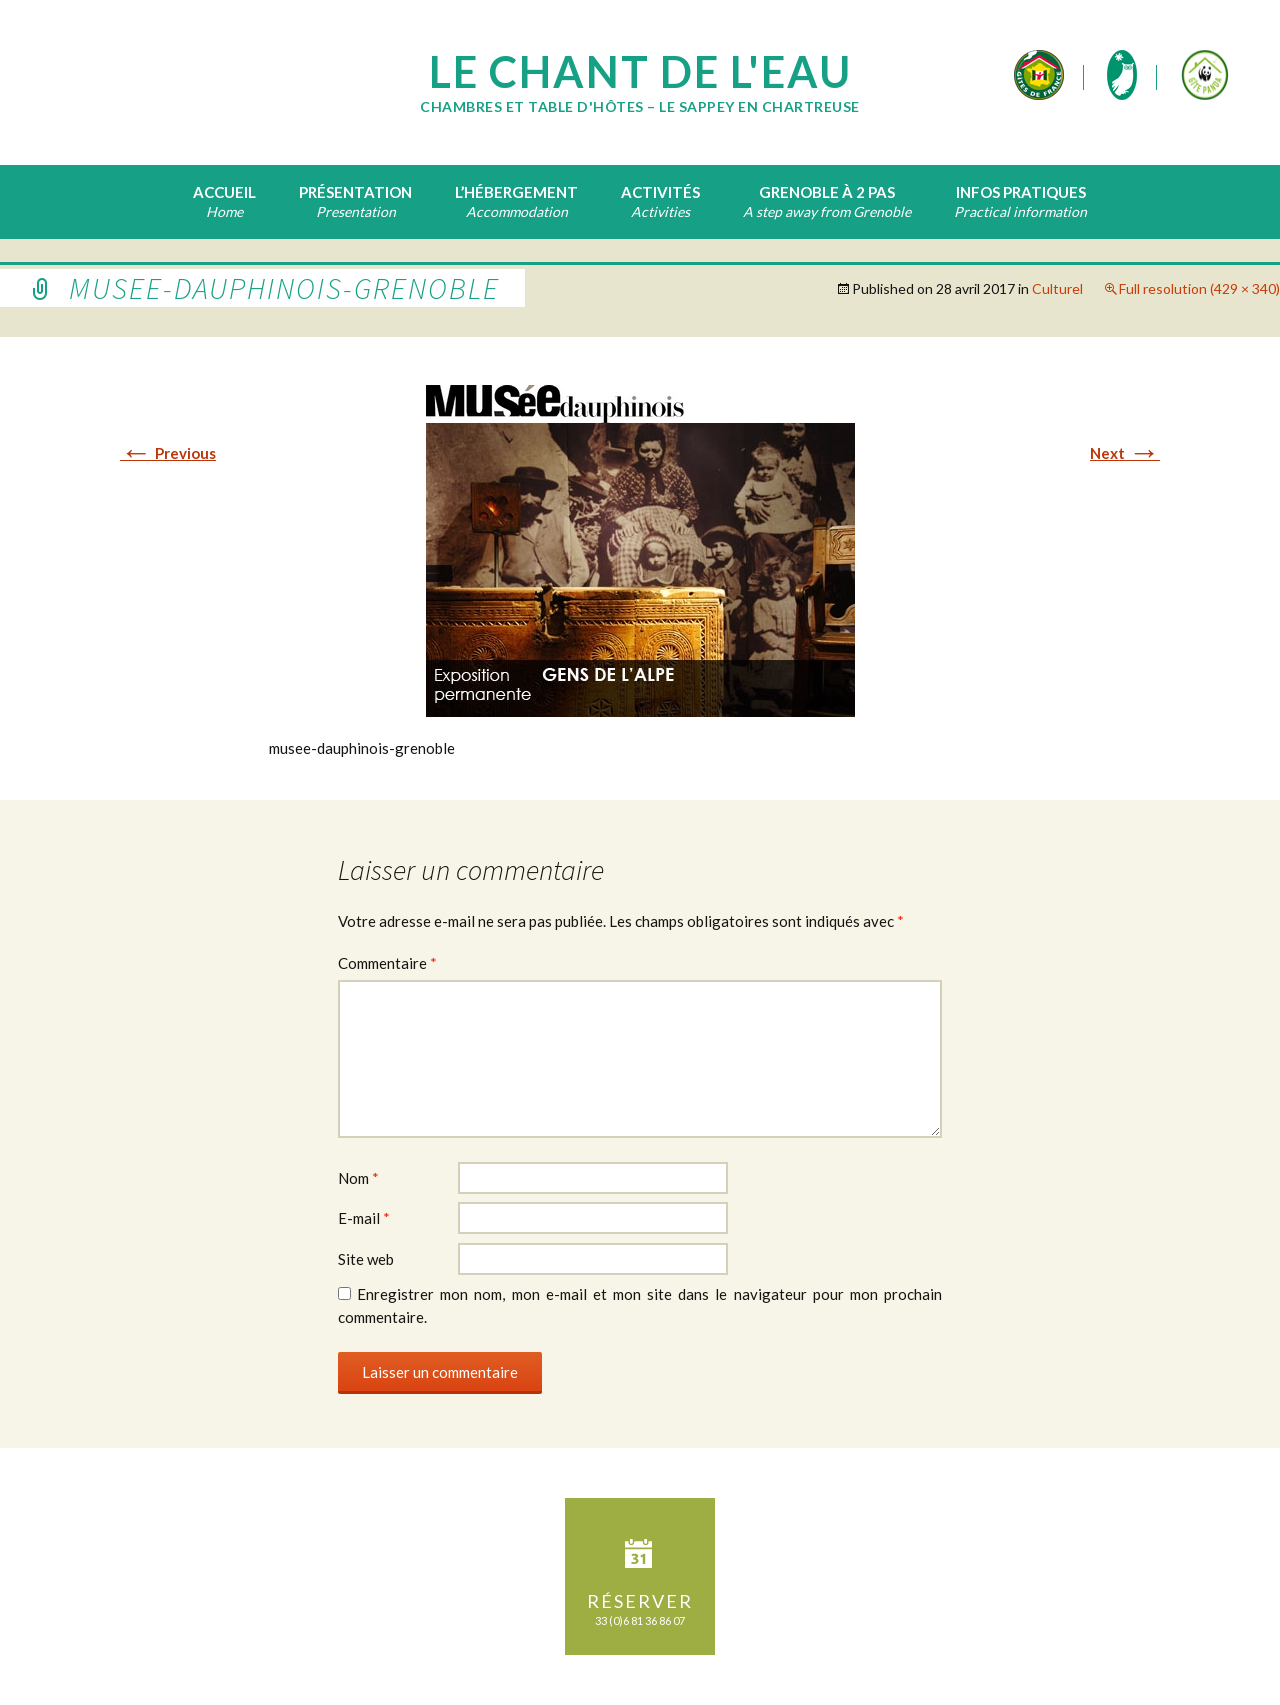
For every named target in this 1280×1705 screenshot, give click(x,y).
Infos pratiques (1021, 192)
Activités (660, 192)
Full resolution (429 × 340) (1199, 288)
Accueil (224, 192)
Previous (168, 453)
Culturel (1057, 288)
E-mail (364, 1218)
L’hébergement (516, 192)
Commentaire (387, 963)
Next (1125, 453)
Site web (366, 1259)
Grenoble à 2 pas (827, 192)
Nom (358, 1178)
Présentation (355, 192)
